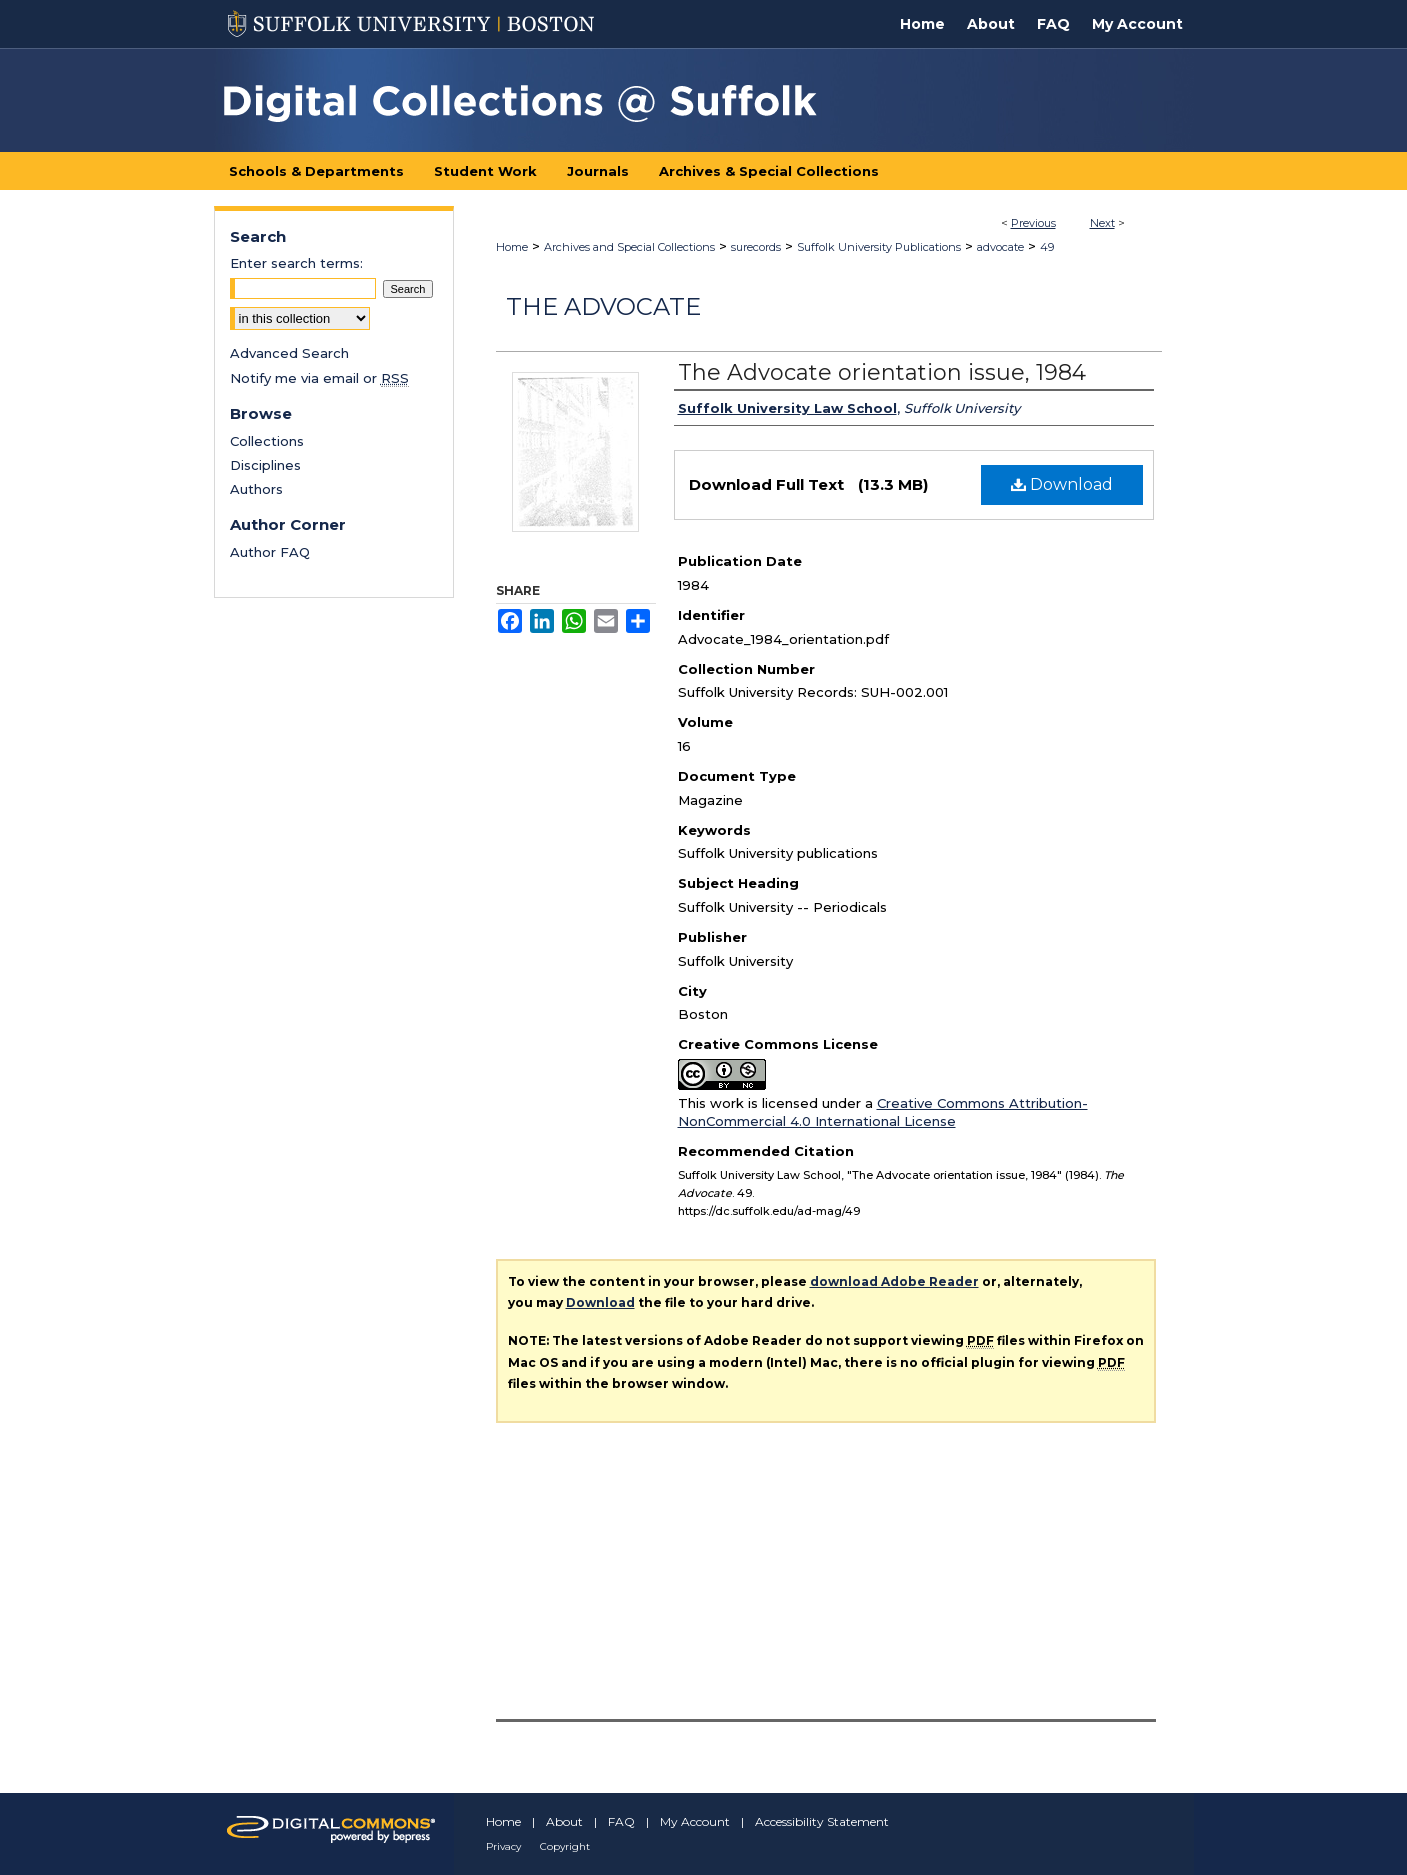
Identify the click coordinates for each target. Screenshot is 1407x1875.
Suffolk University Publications (879, 247)
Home (512, 247)
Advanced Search (289, 353)
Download (1062, 484)
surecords (756, 247)
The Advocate (603, 306)
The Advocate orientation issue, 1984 (882, 372)
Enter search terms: (296, 263)
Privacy (503, 1846)
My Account (695, 1821)
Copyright (565, 1846)
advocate (1000, 247)
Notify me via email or (319, 378)
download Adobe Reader (894, 1281)
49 (1047, 247)
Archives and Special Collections (629, 247)
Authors (256, 489)
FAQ (621, 1821)
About (564, 1821)
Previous (1033, 223)
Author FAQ (270, 552)
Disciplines (265, 465)
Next (1102, 223)
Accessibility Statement (822, 1821)
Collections (267, 441)
